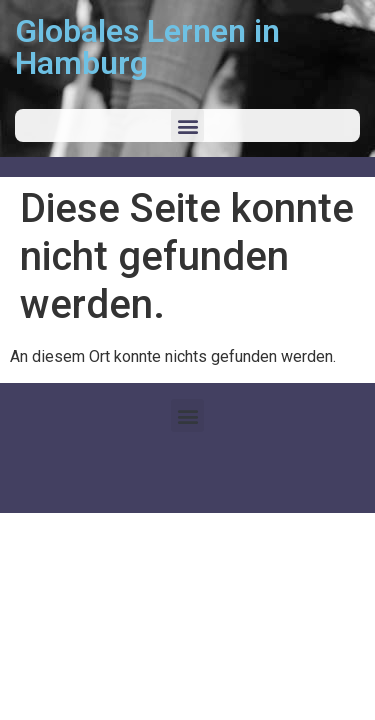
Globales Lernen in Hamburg (147, 47)
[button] (187, 125)
